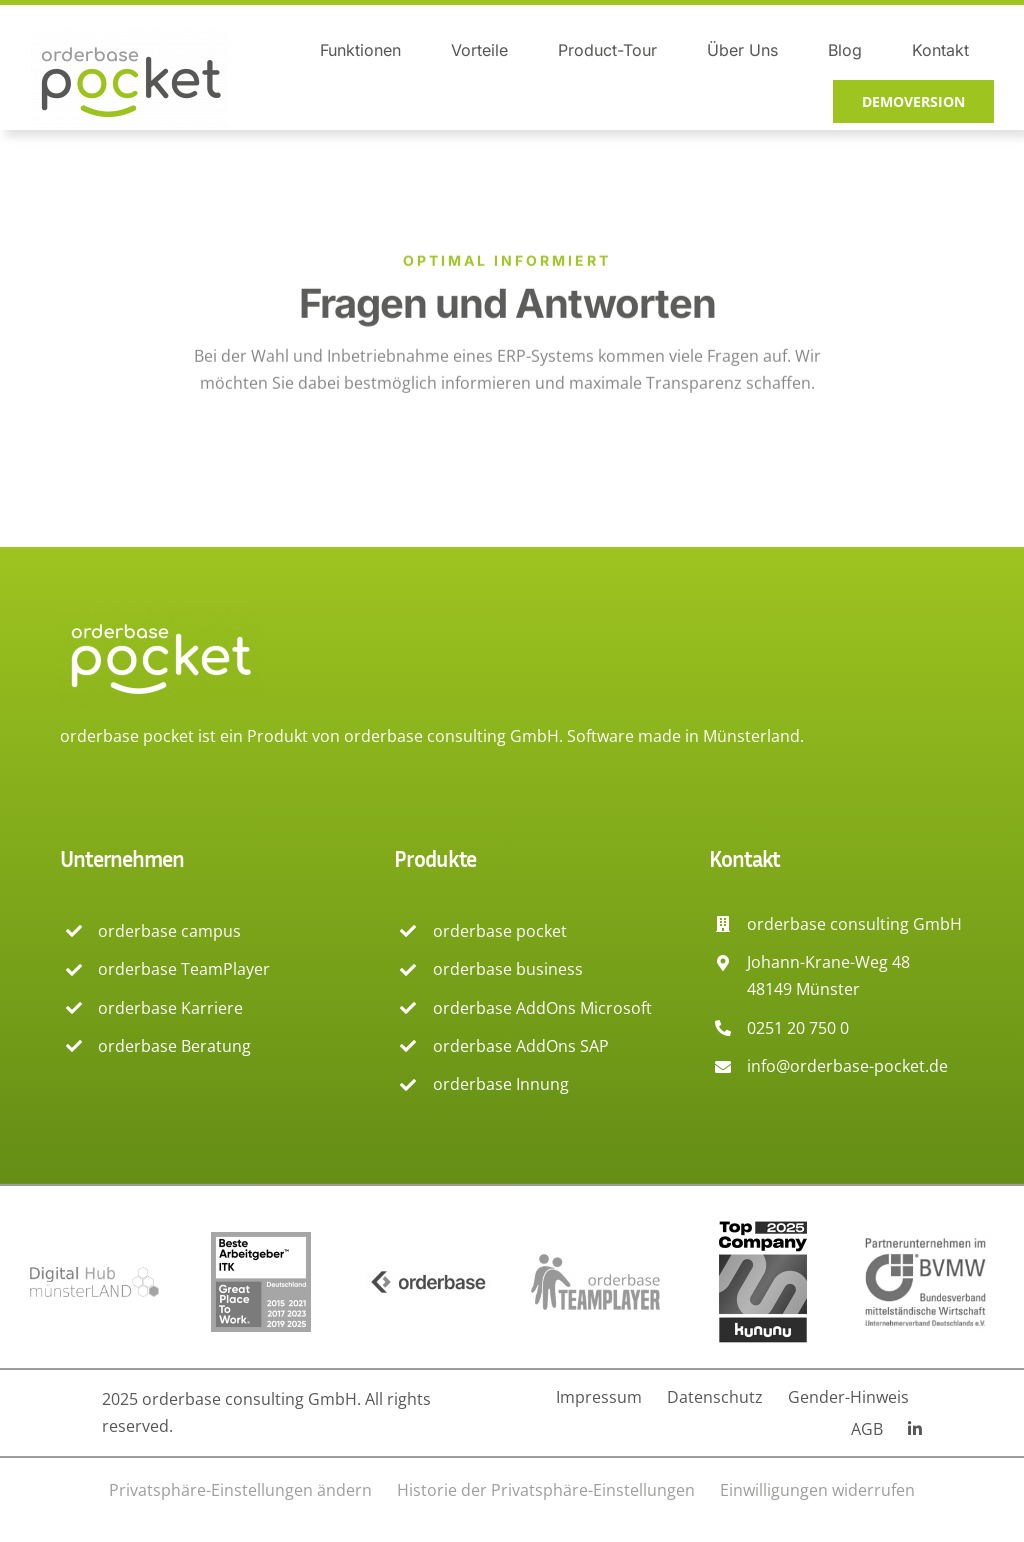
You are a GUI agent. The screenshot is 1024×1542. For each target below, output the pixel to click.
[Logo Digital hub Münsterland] (94, 1275)
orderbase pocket (500, 931)
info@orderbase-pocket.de (847, 1066)
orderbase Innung (501, 1084)
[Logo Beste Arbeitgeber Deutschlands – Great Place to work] (261, 1240)
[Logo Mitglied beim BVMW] (929, 1240)
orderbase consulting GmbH (451, 736)
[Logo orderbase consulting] (428, 1279)
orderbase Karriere (170, 1008)
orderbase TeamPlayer (184, 969)
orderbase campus (169, 931)
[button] (240, 1490)
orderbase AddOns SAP (521, 1046)
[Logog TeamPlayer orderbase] (595, 1262)
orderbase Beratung (174, 1046)
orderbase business (508, 969)
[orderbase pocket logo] (130, 38)
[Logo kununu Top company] (763, 1224)
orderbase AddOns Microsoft (542, 1008)
